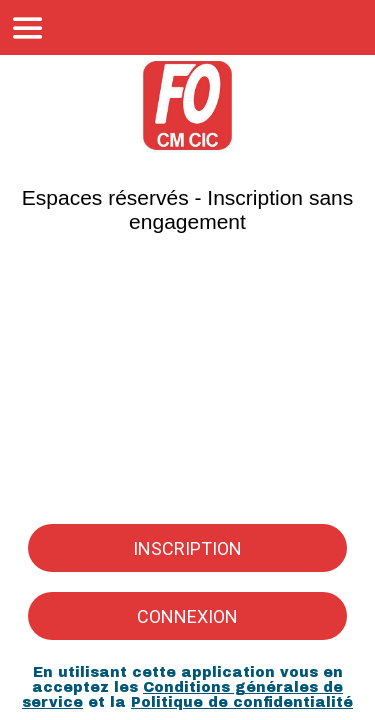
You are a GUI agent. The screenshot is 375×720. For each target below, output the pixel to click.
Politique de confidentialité (242, 702)
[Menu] (28, 28)
